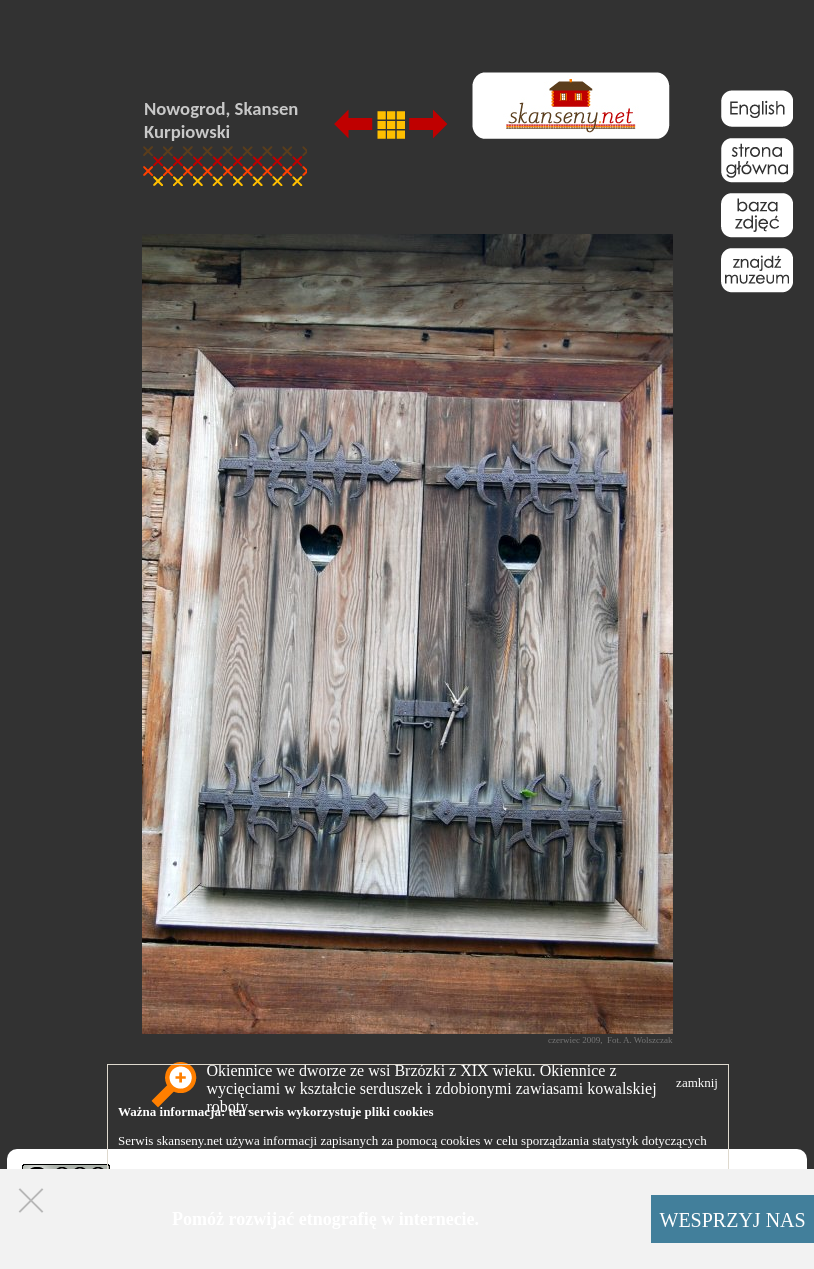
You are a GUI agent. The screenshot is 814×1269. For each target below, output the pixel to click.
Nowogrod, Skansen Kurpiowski (221, 120)
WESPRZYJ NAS (733, 1220)
